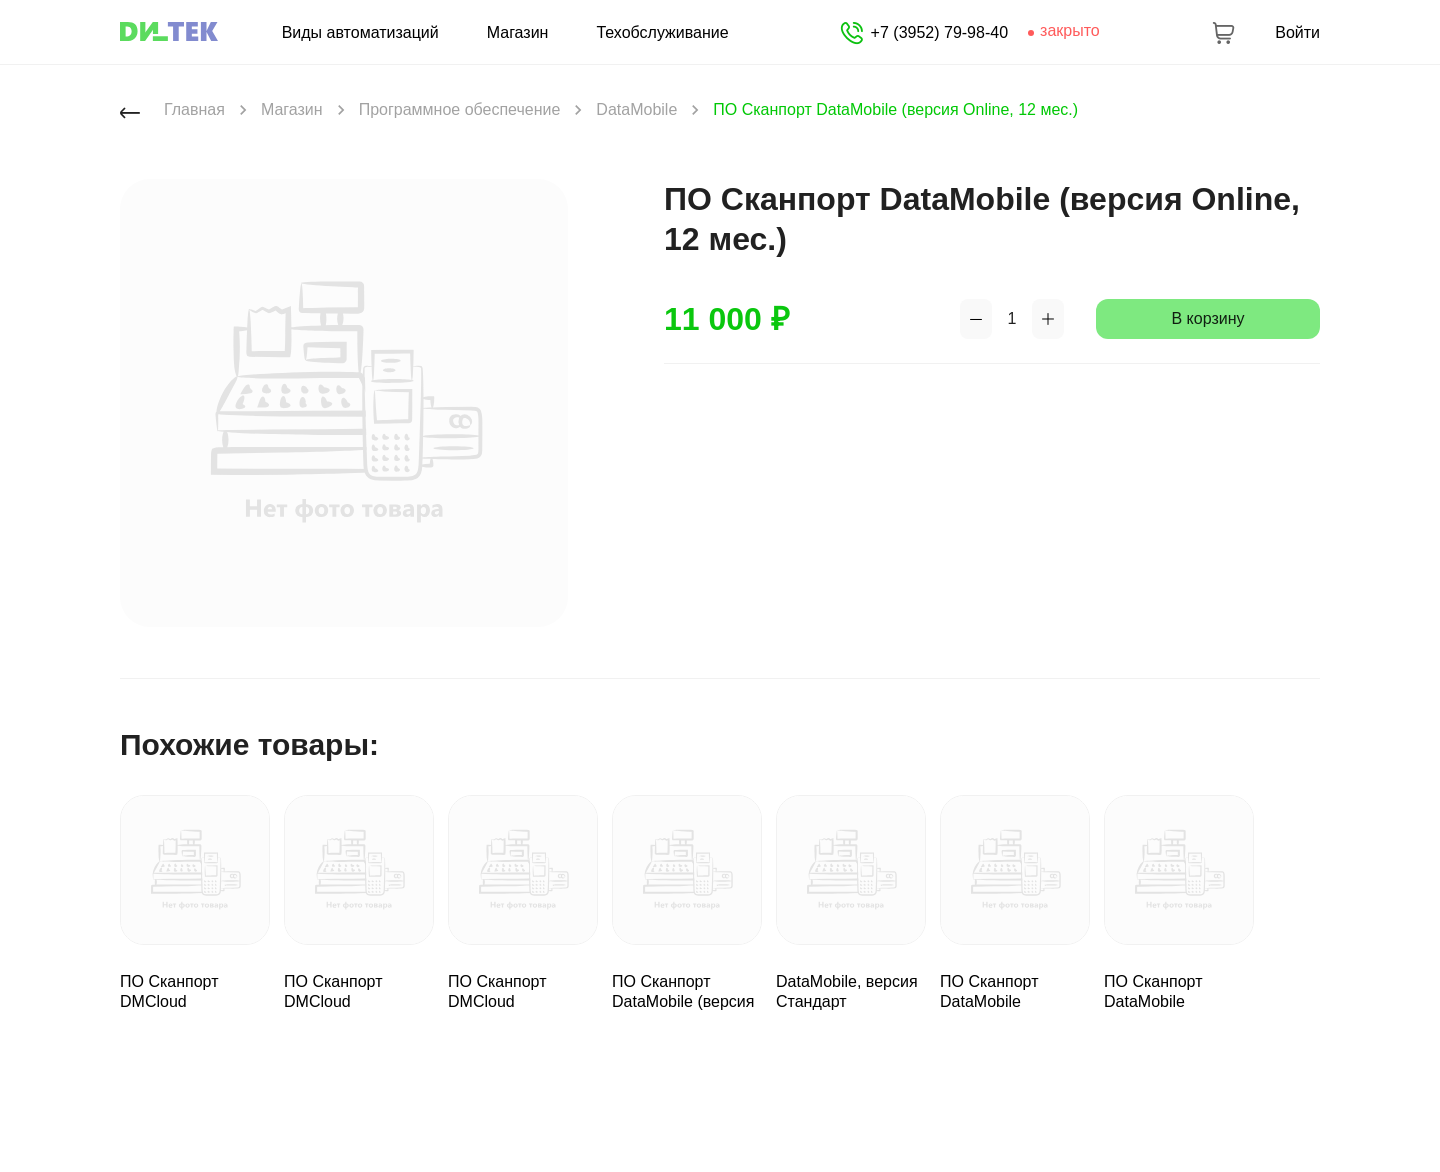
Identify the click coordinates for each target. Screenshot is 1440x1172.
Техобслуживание (662, 33)
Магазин (518, 33)
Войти (1297, 33)
